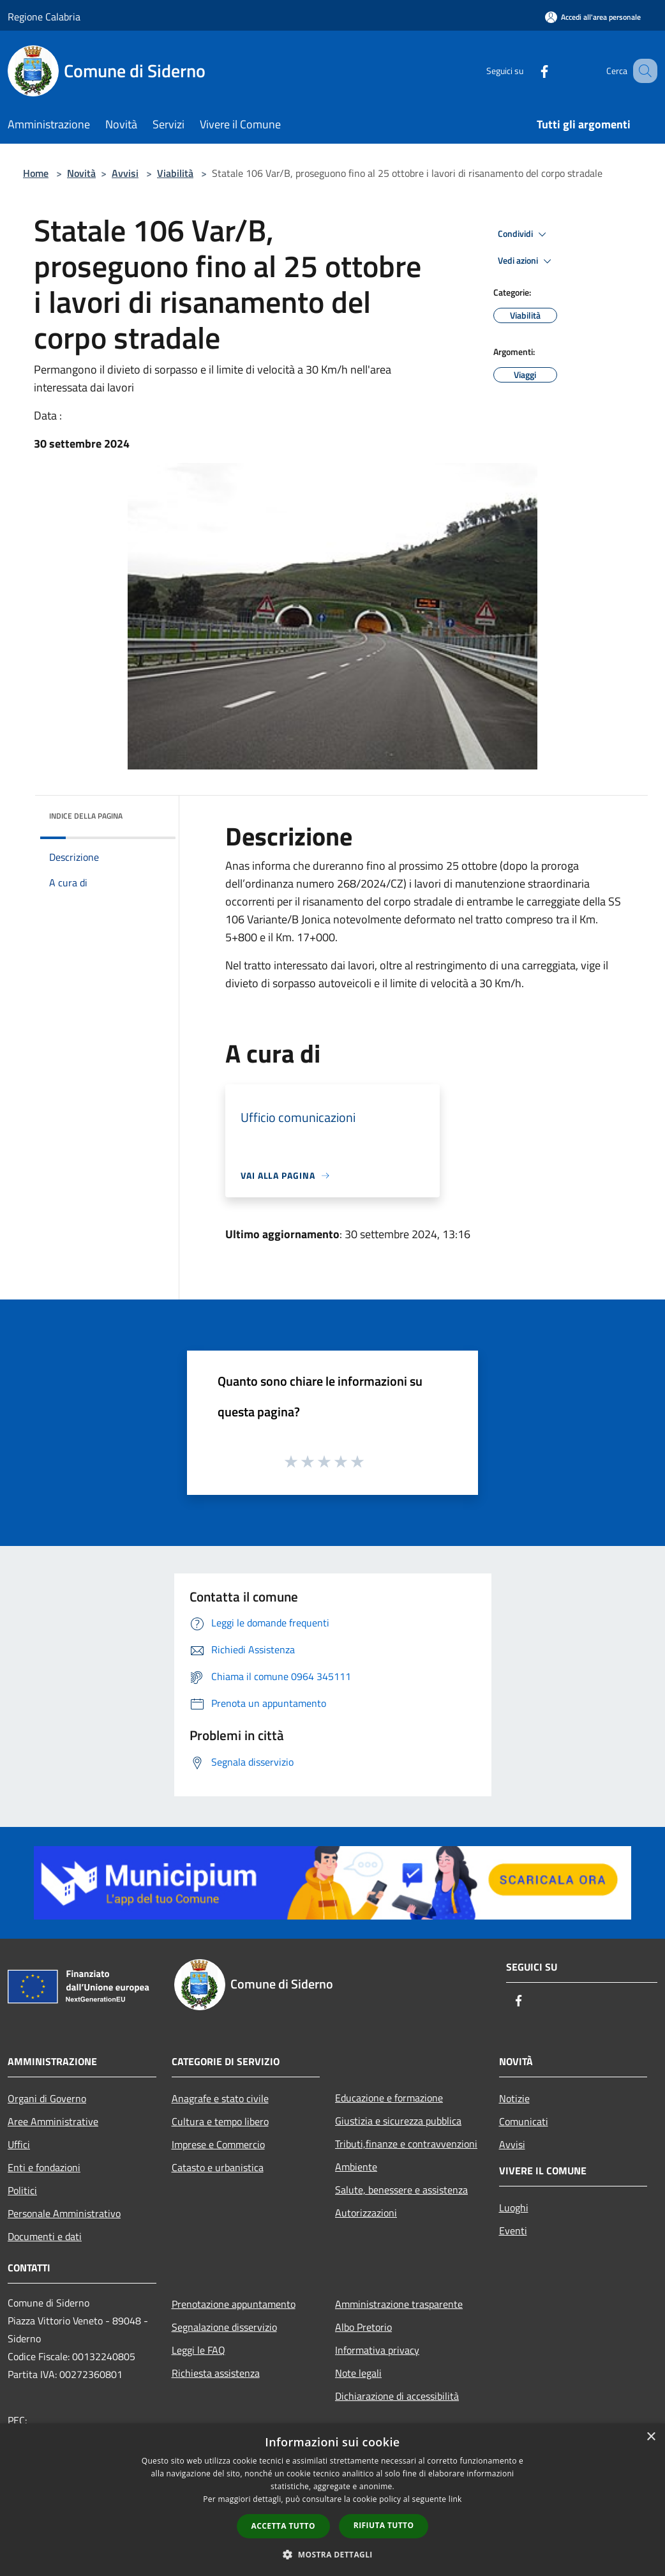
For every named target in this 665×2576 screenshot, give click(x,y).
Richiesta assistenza (216, 2373)
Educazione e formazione (389, 2097)
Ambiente (356, 2166)
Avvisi (125, 173)
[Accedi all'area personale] (592, 17)
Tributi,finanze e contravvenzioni (406, 2143)
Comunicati (523, 2121)
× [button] (650, 2437)
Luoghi (513, 2207)
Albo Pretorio (363, 2327)
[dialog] (332, 2499)
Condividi (524, 234)
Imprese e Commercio (218, 2144)
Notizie (514, 2098)
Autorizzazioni (366, 2212)
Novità (81, 173)
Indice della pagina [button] (86, 816)
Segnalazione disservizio (224, 2327)
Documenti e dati (45, 2236)
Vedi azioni (526, 261)
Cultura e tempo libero (220, 2121)
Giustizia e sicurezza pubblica (398, 2120)
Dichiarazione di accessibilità (397, 2396)
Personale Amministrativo (64, 2213)
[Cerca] (642, 71)
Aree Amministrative (53, 2121)
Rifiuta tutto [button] (384, 2525)
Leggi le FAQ (198, 2350)
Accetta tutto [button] (283, 2525)
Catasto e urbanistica (218, 2167)
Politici (22, 2190)
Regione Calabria (44, 16)
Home (36, 173)
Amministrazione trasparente (399, 2304)
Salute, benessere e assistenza (401, 2189)
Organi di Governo (47, 2098)
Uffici (19, 2144)
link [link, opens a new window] (455, 2499)
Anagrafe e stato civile (220, 2098)
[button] (332, 2554)
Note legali (358, 2373)
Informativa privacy (377, 2350)
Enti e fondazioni (44, 2167)
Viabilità (175, 173)
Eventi (513, 2230)
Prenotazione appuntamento (233, 2304)
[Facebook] (528, 70)
